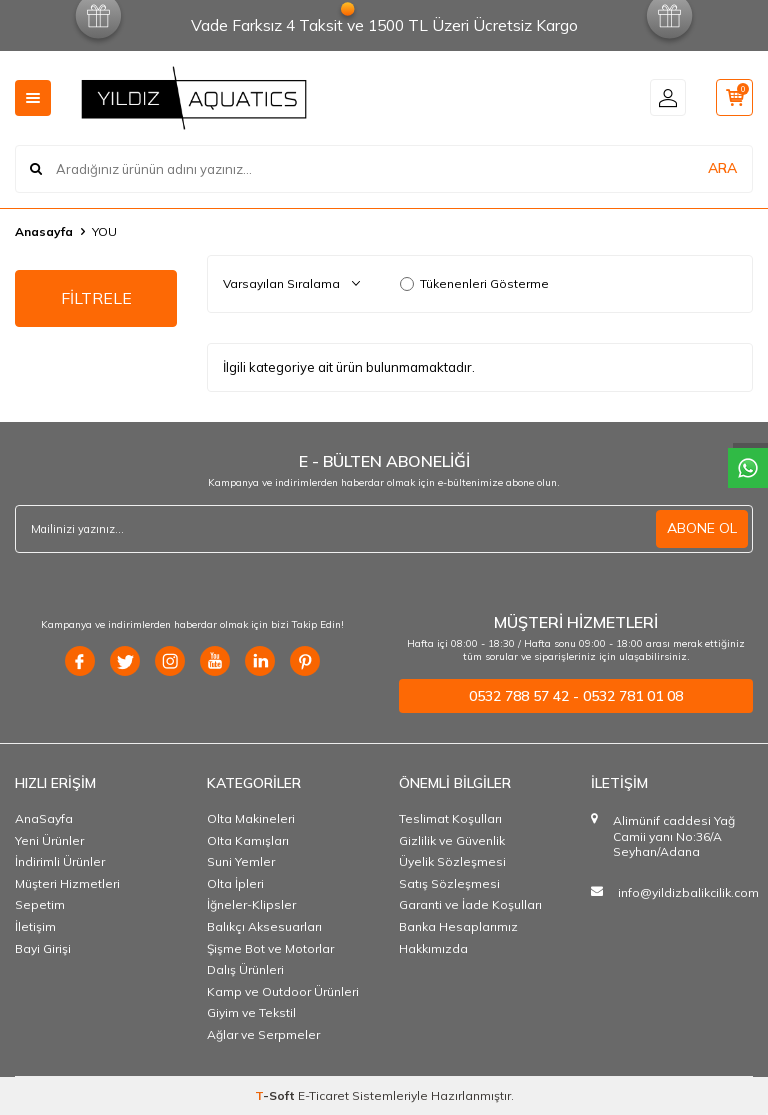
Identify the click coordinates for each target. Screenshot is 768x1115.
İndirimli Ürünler (60, 861)
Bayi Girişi (43, 948)
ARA (722, 168)
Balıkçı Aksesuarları (264, 926)
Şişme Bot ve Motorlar (270, 948)
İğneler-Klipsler (251, 904)
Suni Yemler (241, 861)
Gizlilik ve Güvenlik (452, 840)
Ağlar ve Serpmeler (263, 1034)
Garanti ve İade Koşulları (470, 904)
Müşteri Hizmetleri (67, 883)
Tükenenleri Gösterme (474, 283)
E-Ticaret (323, 1095)
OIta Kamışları (248, 840)
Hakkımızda (433, 948)
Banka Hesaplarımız (458, 926)
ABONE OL (702, 528)
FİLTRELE (96, 298)
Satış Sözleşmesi (449, 883)
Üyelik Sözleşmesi (452, 861)
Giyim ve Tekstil (251, 1012)
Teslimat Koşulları (450, 818)
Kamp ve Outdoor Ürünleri (283, 991)
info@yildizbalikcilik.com (688, 892)
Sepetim (40, 904)
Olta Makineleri (251, 818)
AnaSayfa (44, 818)
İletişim (35, 926)
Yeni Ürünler (49, 840)
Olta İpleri (235, 883)
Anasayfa (44, 231)
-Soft (276, 1095)
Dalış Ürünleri (245, 969)
